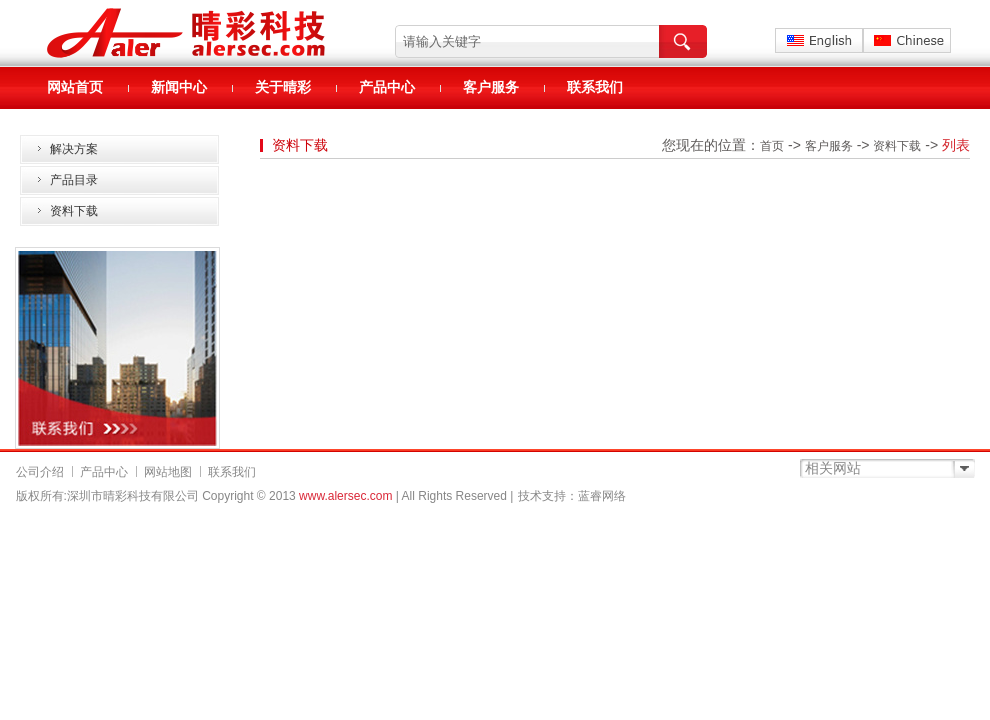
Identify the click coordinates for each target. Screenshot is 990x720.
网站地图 (168, 472)
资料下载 (74, 211)
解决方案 (74, 149)
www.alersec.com (345, 496)
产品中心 (387, 87)
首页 (772, 146)
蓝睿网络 (602, 496)
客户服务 (491, 87)
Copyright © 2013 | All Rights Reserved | (357, 496)
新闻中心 (179, 87)
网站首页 (75, 87)
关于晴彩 (283, 87)
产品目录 (74, 180)
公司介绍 (40, 472)
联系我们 (595, 87)
